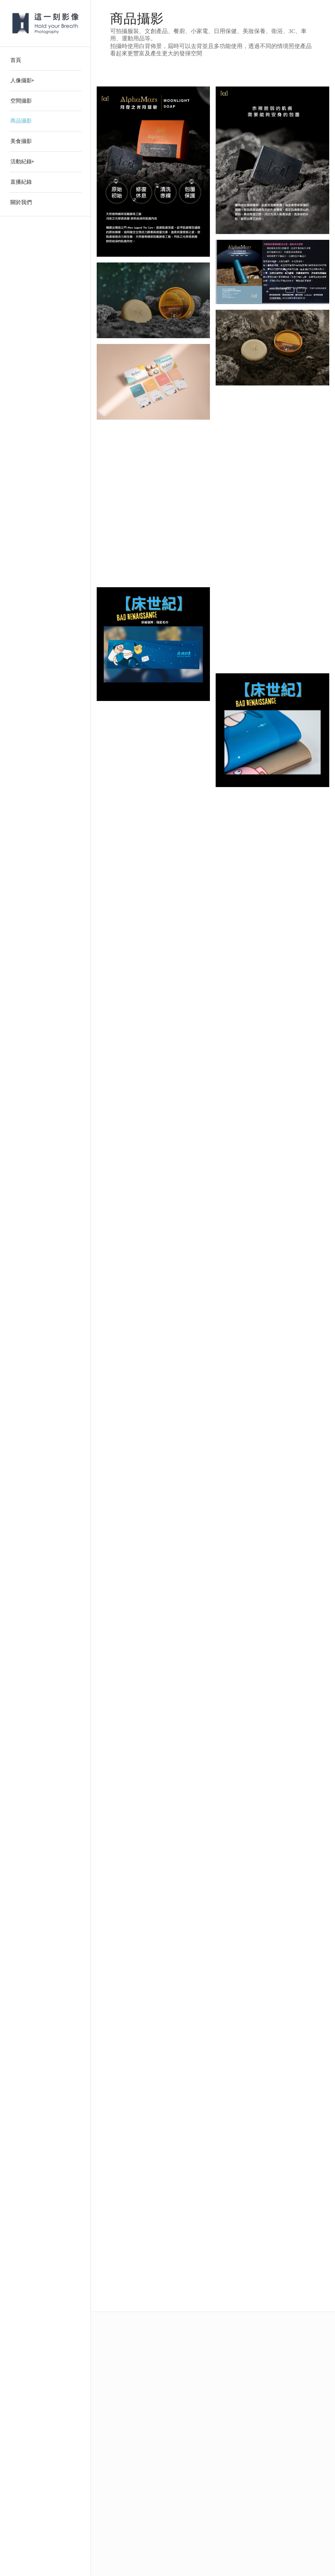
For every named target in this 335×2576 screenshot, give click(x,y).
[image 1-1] (156, 384)
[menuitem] (45, 60)
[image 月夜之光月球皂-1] (156, 174)
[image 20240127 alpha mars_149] (275, 350)
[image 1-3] (275, 432)
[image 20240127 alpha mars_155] (156, 303)
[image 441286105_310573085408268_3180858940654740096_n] (275, 275)
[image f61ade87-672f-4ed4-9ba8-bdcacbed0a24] (275, 163)
